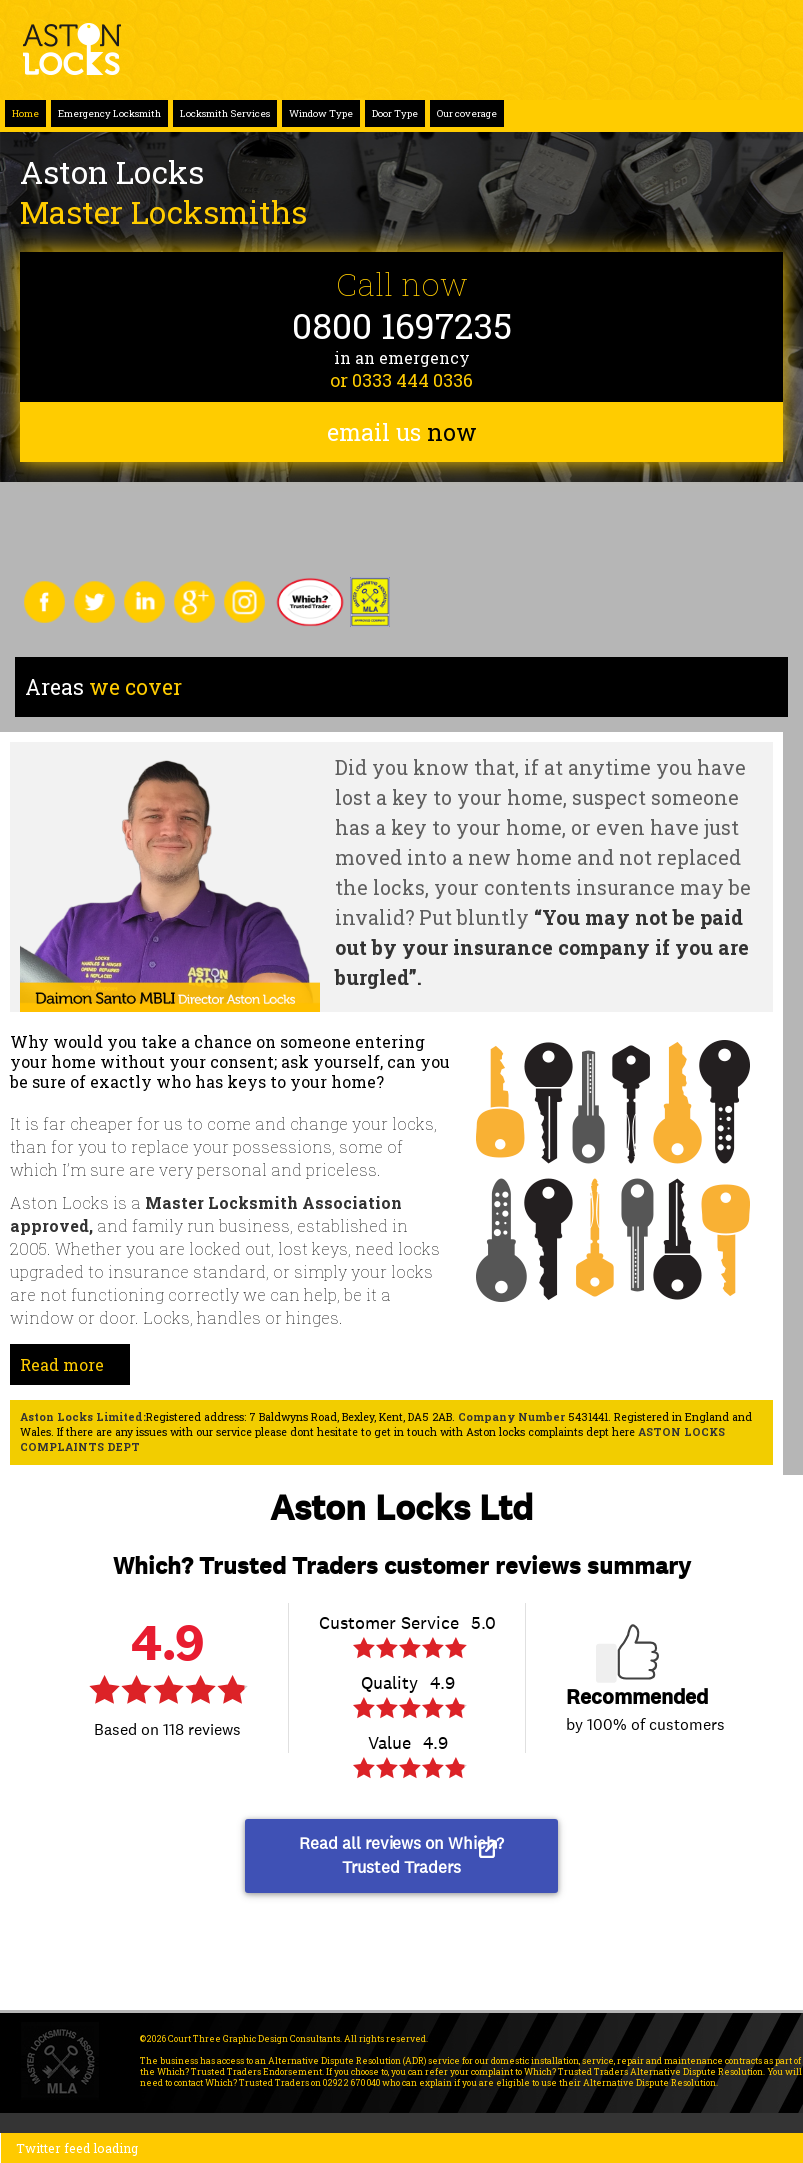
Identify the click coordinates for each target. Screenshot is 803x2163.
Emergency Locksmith (109, 113)
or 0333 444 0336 (401, 380)
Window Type (321, 113)
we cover (103, 687)
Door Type (395, 113)
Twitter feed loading (77, 2148)
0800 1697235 (402, 325)
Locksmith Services (225, 113)
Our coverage (467, 113)
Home (25, 113)
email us (402, 432)
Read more (62, 1364)
